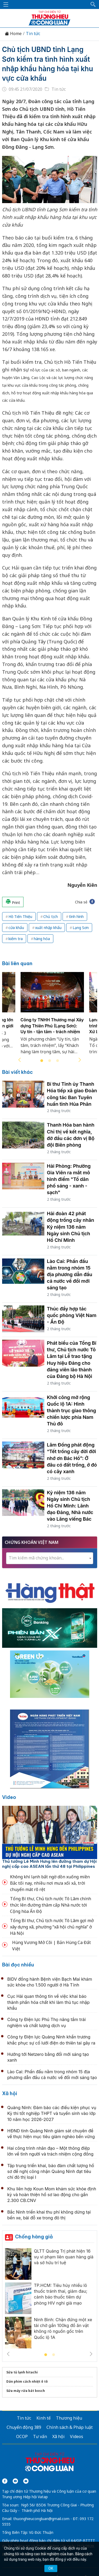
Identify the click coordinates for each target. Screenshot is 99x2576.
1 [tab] (41, 1061)
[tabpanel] (52, 1016)
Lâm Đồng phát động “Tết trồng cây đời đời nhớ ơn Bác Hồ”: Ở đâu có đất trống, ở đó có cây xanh (72, 1458)
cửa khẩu (16, 927)
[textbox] (49, 1558)
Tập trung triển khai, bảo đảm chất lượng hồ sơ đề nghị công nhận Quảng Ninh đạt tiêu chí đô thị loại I (50, 2171)
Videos (76, 2436)
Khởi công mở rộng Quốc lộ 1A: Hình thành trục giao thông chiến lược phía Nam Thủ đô (71, 1411)
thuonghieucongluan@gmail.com (41, 2518)
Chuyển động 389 (24, 2427)
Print (13, 902)
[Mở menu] (6, 4)
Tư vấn (40, 2436)
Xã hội (9, 2093)
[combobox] (49, 1558)
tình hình (76, 916)
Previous (19, 1060)
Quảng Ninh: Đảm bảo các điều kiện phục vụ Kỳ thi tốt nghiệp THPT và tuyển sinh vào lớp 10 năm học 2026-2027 (51, 2113)
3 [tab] (57, 1061)
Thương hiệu (69, 2418)
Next (80, 1060)
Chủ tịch (50, 916)
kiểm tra (15, 938)
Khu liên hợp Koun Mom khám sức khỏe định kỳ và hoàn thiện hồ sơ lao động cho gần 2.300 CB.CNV (51, 2194)
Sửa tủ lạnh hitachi (22, 2372)
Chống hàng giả (34, 2237)
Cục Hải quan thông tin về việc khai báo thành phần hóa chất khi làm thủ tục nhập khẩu (48, 2002)
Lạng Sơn (81, 927)
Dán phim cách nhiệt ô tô (27, 2381)
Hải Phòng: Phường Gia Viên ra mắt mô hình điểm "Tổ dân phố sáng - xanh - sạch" (69, 1179)
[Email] (26, 2481)
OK (50, 2568)
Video (9, 1797)
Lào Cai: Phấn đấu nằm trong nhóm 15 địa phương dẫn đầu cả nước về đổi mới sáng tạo (69, 1274)
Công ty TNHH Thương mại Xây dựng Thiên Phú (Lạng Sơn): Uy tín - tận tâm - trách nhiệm (52, 1025)
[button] (93, 4)
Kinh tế (43, 2418)
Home (13, 33)
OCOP (22, 2436)
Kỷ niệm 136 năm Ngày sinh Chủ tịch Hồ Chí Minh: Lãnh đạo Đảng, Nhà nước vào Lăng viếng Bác (70, 1506)
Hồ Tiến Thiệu (20, 916)
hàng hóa (42, 938)
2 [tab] (49, 1061)
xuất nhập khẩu (48, 927)
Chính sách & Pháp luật (69, 2427)
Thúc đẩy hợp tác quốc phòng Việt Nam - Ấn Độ (72, 1315)
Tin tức (33, 33)
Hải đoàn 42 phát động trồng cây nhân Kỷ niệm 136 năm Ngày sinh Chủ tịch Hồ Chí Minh (70, 1227)
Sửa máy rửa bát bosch (25, 2390)
